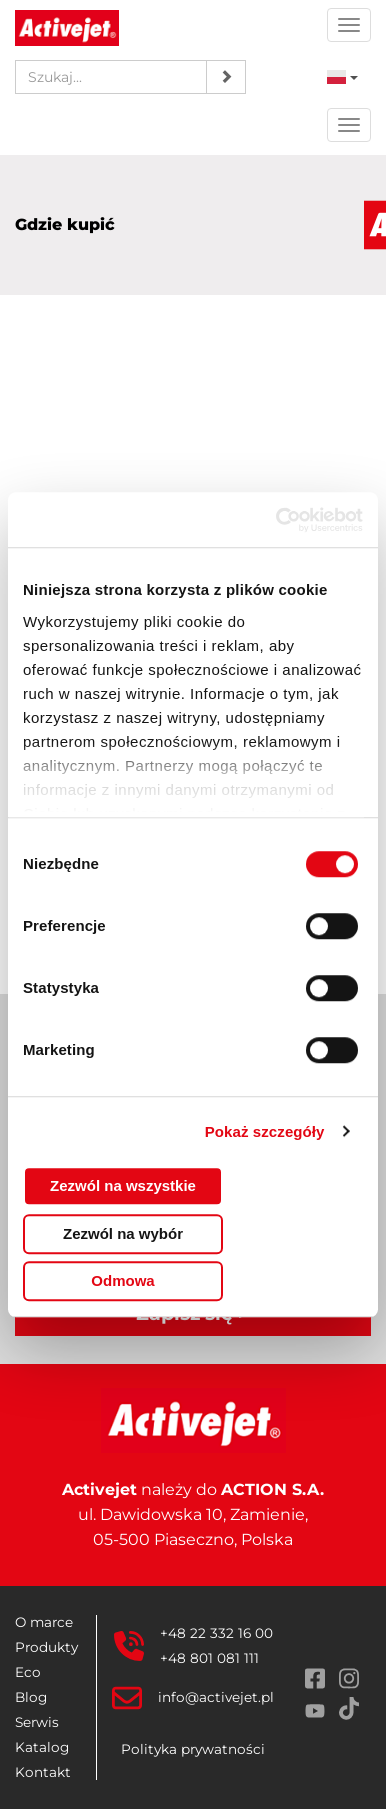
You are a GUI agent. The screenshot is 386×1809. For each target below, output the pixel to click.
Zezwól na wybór (123, 1233)
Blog (31, 1697)
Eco (28, 1672)
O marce (44, 1622)
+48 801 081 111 (209, 1658)
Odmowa (122, 1280)
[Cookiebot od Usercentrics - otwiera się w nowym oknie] (277, 520)
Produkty (46, 1647)
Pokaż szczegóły (265, 1131)
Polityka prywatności (193, 1749)
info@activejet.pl (216, 1697)
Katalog (42, 1747)
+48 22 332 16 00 (216, 1633)
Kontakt (43, 1772)
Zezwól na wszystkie (123, 1185)
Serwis (37, 1722)
